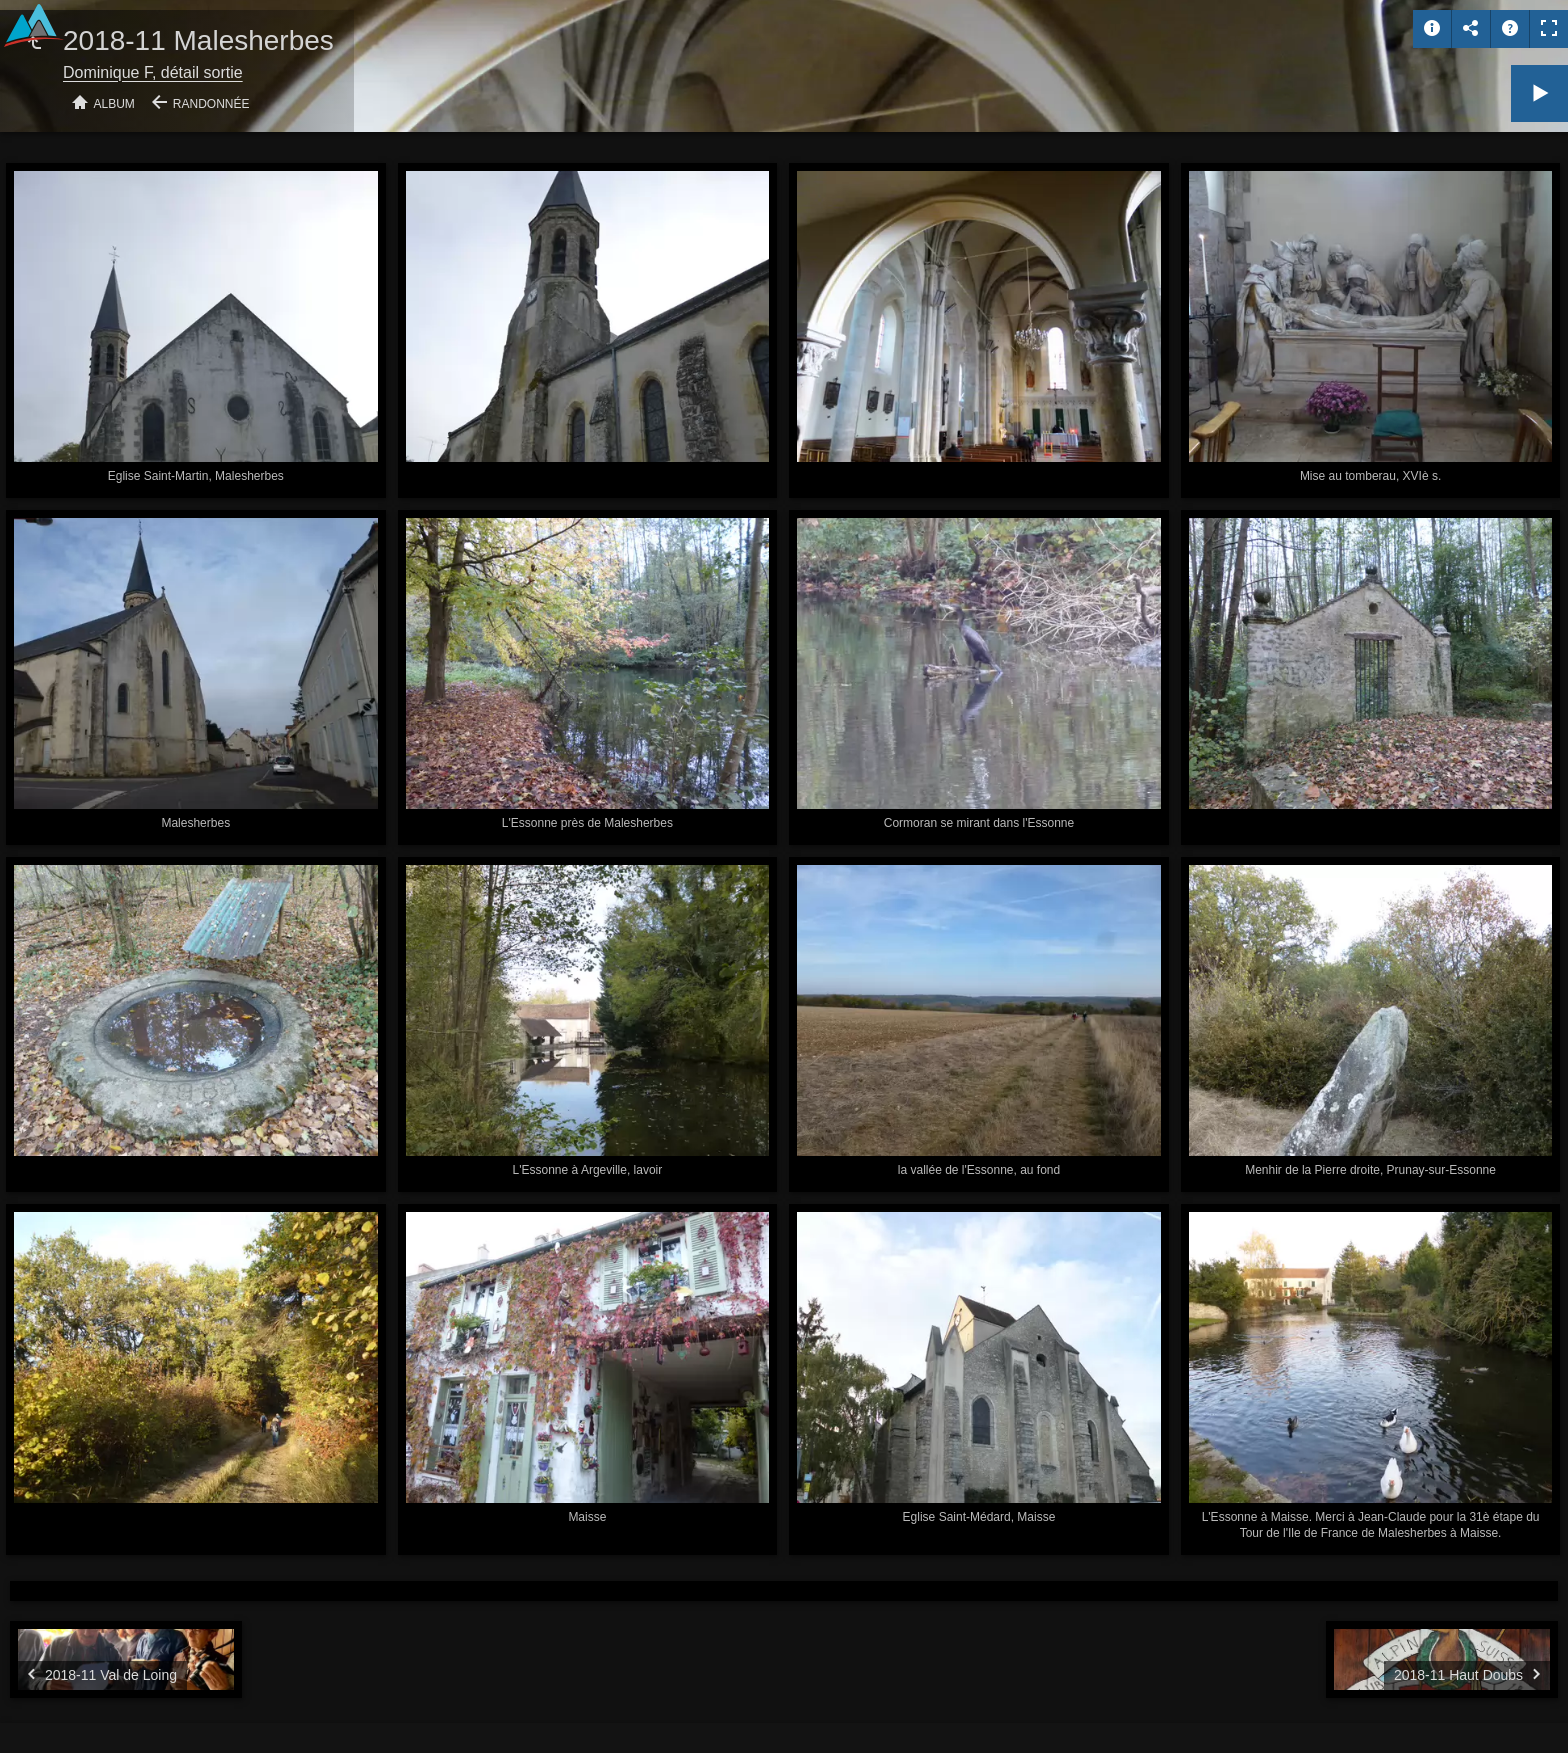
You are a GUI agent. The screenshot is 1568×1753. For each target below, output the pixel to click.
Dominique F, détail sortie (153, 72)
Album (114, 104)
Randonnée (211, 104)
